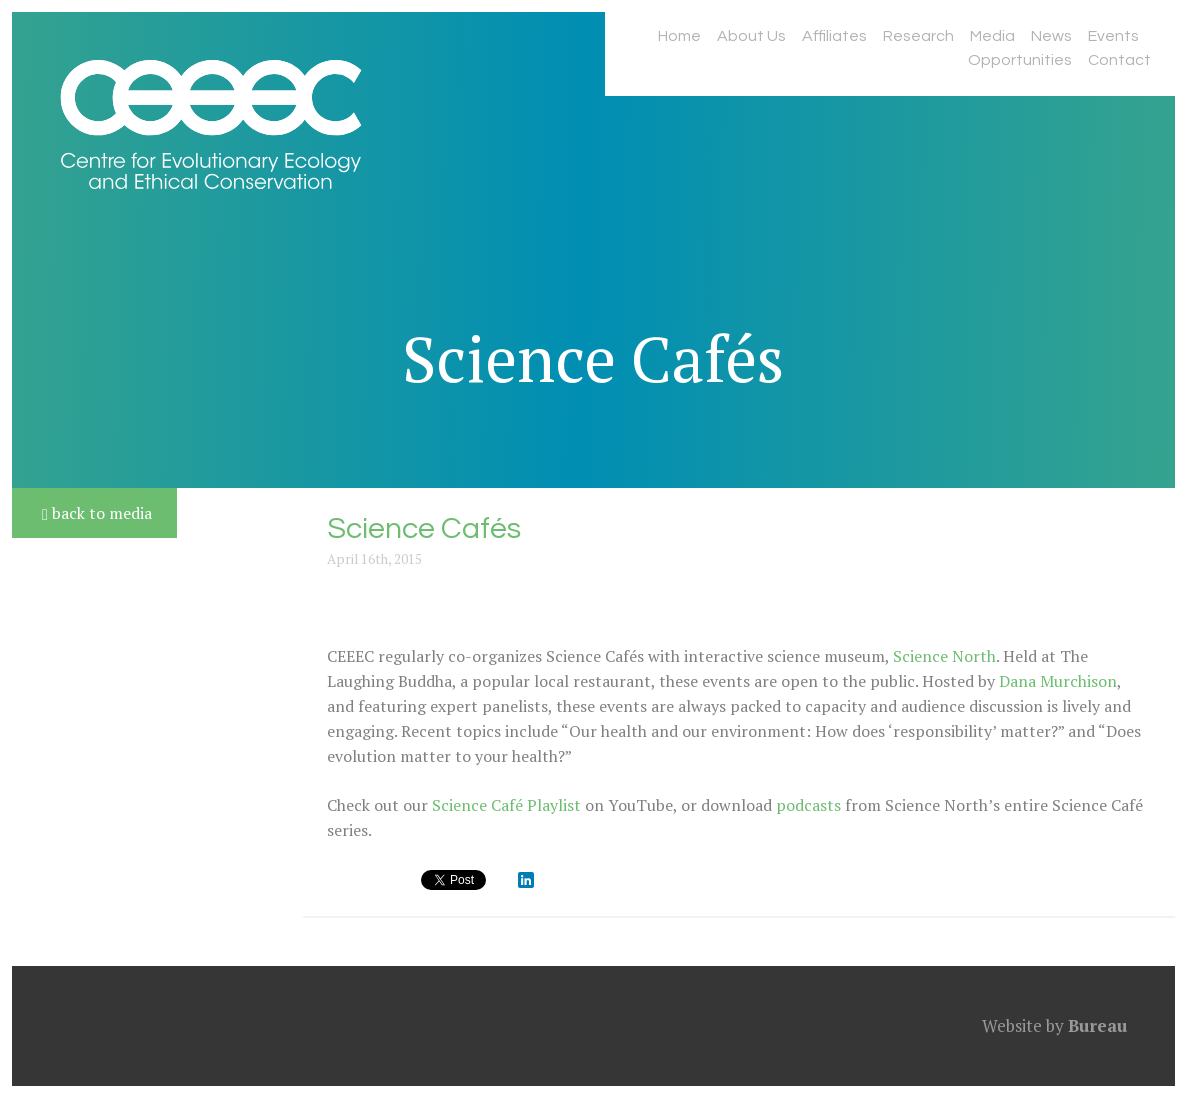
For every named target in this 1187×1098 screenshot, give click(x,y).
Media (992, 36)
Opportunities (1020, 60)
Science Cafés (593, 358)
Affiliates (834, 36)
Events (1113, 36)
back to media (97, 513)
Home (679, 36)
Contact (1119, 60)
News (1051, 36)
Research (918, 36)
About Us (751, 36)
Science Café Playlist (506, 805)
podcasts (808, 805)
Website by (1054, 1025)
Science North (944, 656)
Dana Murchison (1058, 681)
